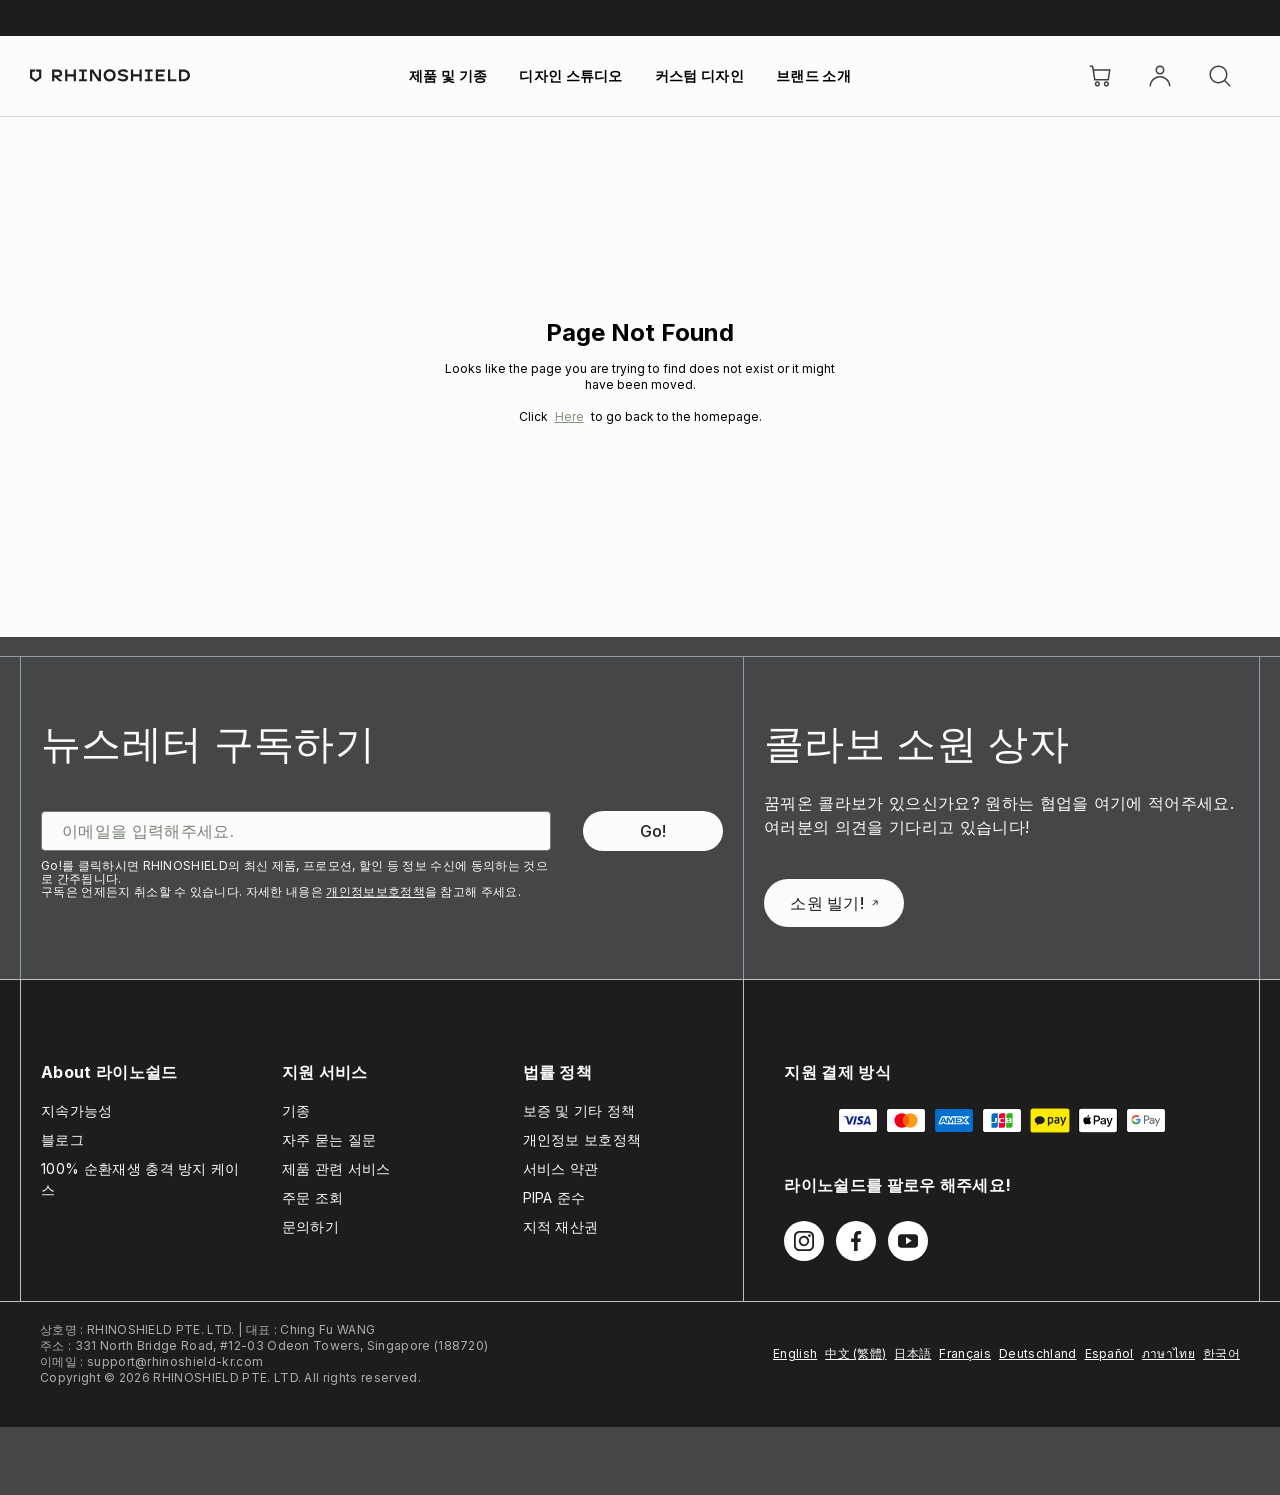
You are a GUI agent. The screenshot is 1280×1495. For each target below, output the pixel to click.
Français (965, 1353)
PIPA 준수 (554, 1197)
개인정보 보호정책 (582, 1139)
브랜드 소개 (813, 75)
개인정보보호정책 (375, 891)
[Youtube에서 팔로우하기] (908, 1241)
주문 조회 (313, 1197)
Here (569, 416)
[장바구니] (1100, 76)
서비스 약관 (561, 1168)
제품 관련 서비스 (336, 1168)
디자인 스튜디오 (571, 75)
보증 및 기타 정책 (579, 1110)
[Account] (1160, 76)
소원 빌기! (834, 903)
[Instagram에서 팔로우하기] (804, 1241)
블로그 (62, 1139)
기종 (296, 1110)
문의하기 (310, 1226)
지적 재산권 (561, 1226)
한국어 (1221, 1353)
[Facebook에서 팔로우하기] (856, 1241)
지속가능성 (77, 1110)
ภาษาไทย (1168, 1353)
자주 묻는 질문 (329, 1139)
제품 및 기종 (448, 75)
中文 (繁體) (855, 1353)
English (795, 1353)
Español (1109, 1353)
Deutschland (1038, 1353)
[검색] (1220, 76)
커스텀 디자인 (699, 75)
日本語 (912, 1353)
